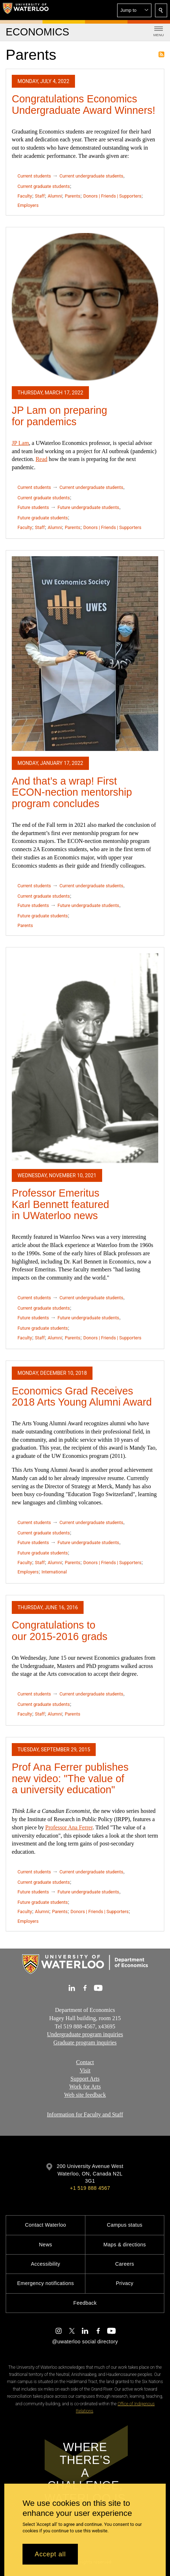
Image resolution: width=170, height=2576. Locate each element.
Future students (33, 507)
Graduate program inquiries (85, 2042)
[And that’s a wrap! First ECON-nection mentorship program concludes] (85, 653)
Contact (85, 2062)
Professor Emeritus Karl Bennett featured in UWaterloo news (60, 1204)
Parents (72, 196)
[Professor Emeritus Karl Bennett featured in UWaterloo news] (85, 1058)
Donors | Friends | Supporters (112, 196)
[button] (134, 10)
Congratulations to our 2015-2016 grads (60, 1630)
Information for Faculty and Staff (85, 2114)
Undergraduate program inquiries (85, 2034)
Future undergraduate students (88, 507)
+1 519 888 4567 (90, 2188)
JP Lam (20, 443)
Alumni (55, 196)
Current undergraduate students (91, 176)
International (54, 1572)
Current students (34, 176)
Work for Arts (85, 2086)
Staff (40, 196)
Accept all (50, 2554)
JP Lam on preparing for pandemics (59, 415)
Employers (28, 205)
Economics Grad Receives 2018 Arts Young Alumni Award (82, 1396)
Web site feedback (85, 2095)
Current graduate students (44, 186)
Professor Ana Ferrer (68, 1827)
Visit (85, 2070)
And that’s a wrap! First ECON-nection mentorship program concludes (72, 792)
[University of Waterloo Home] (26, 10)
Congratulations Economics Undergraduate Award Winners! (83, 104)
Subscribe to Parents (161, 54)
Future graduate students (43, 517)
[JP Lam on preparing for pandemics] (85, 306)
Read (42, 459)
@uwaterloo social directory (85, 2341)
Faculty (25, 196)
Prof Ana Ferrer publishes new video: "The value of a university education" (70, 1778)
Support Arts (84, 2078)
